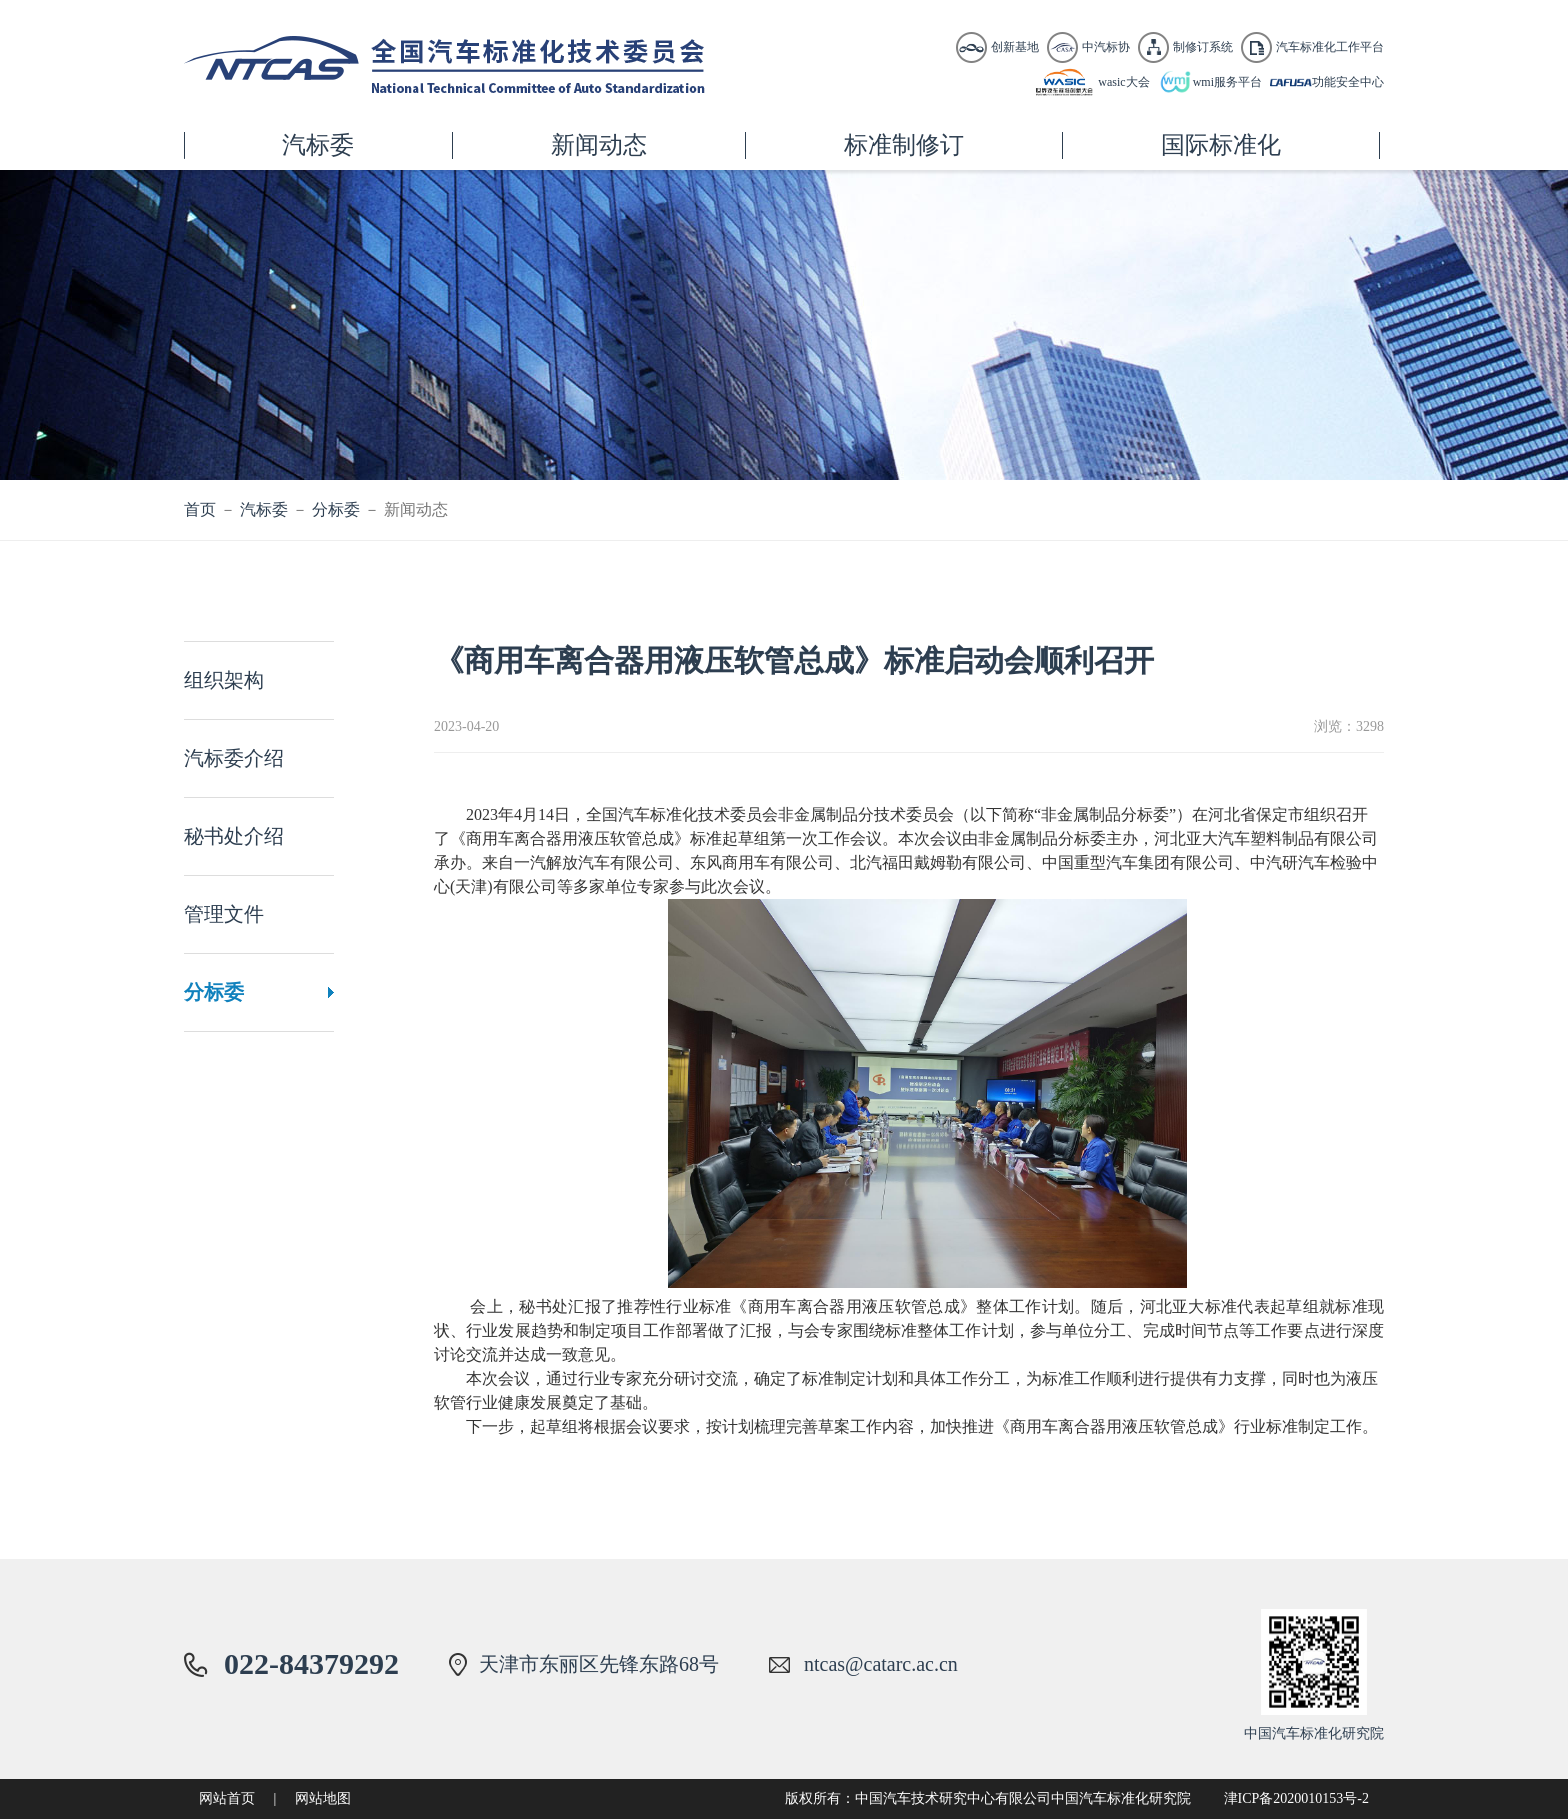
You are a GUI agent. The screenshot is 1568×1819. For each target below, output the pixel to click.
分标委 (336, 509)
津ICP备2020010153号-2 (1296, 1798)
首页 (200, 509)
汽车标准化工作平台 (1330, 47)
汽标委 (264, 509)
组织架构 (224, 680)
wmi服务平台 (1227, 82)
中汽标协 (1106, 47)
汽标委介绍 (234, 758)
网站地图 (323, 1798)
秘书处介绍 (234, 836)
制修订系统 (1203, 47)
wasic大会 (1123, 82)
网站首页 (227, 1798)
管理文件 (224, 914)
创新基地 (1015, 47)
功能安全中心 (1348, 82)
